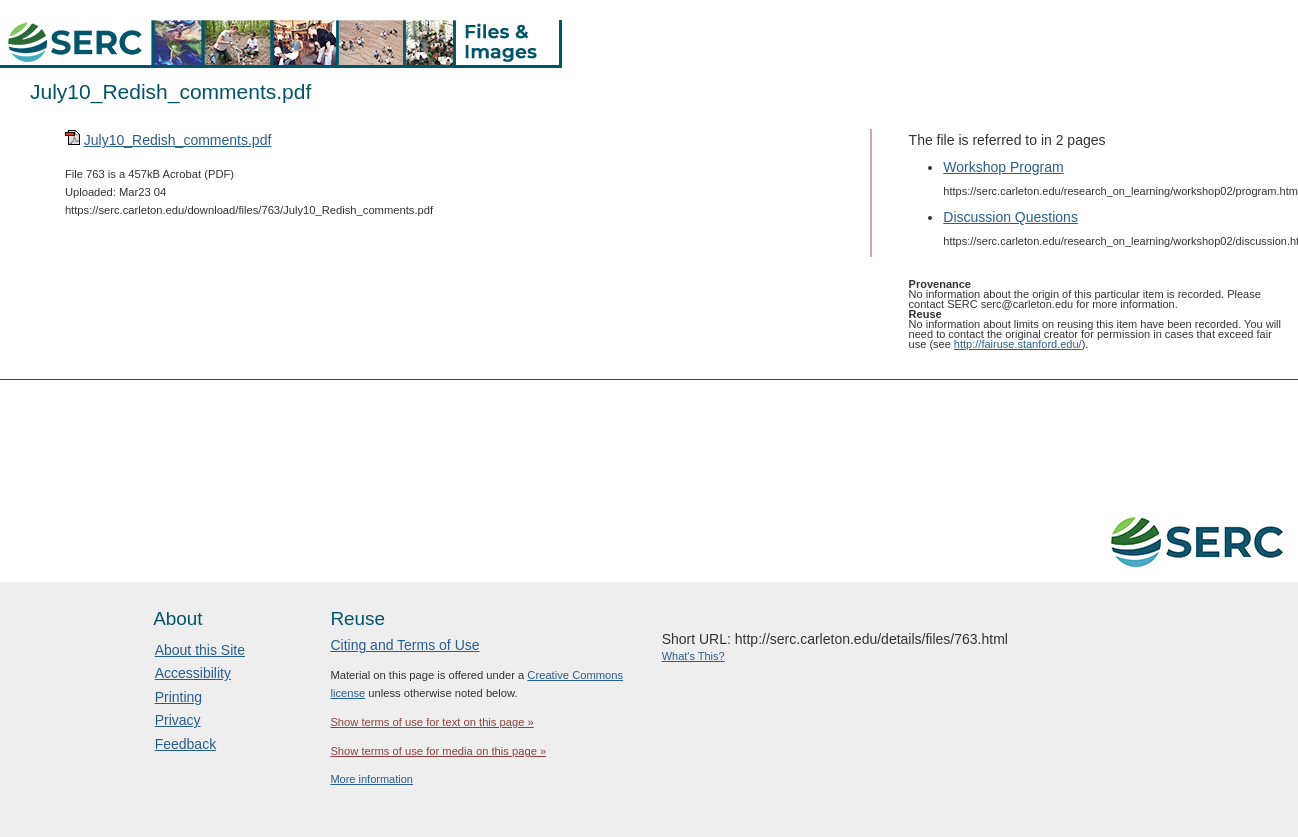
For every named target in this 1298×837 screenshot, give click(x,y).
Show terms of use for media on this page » (438, 751)
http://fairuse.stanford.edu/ (1018, 344)
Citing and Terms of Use (404, 645)
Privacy (178, 720)
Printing (178, 697)
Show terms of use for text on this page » (431, 722)
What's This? (693, 656)
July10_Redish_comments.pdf (178, 140)
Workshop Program (1003, 167)
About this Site (200, 650)
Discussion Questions (1010, 217)
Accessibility (193, 673)
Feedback (185, 744)
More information (371, 779)
